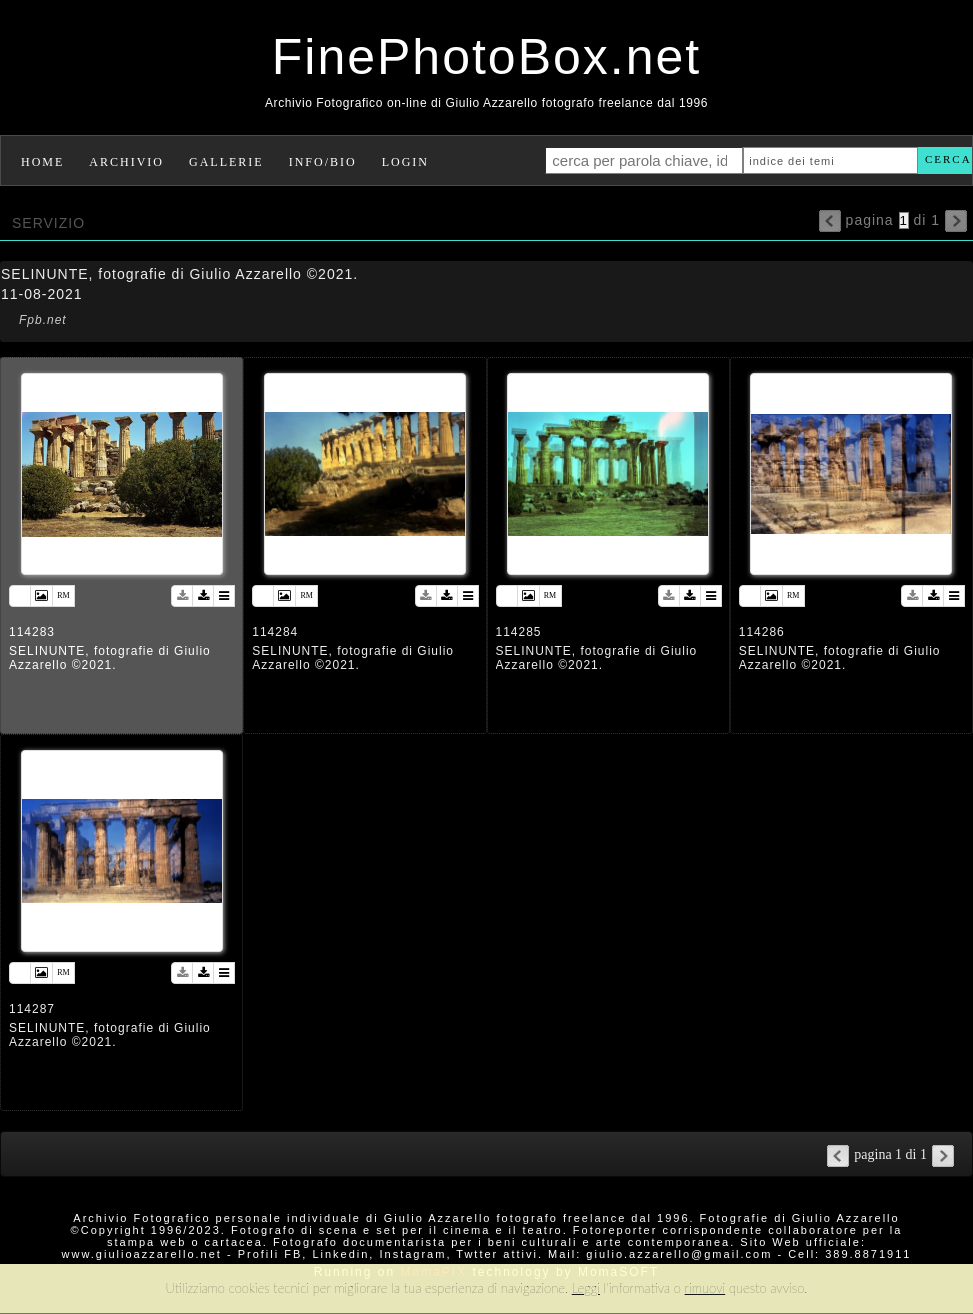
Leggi (586, 1288)
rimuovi (705, 1288)
